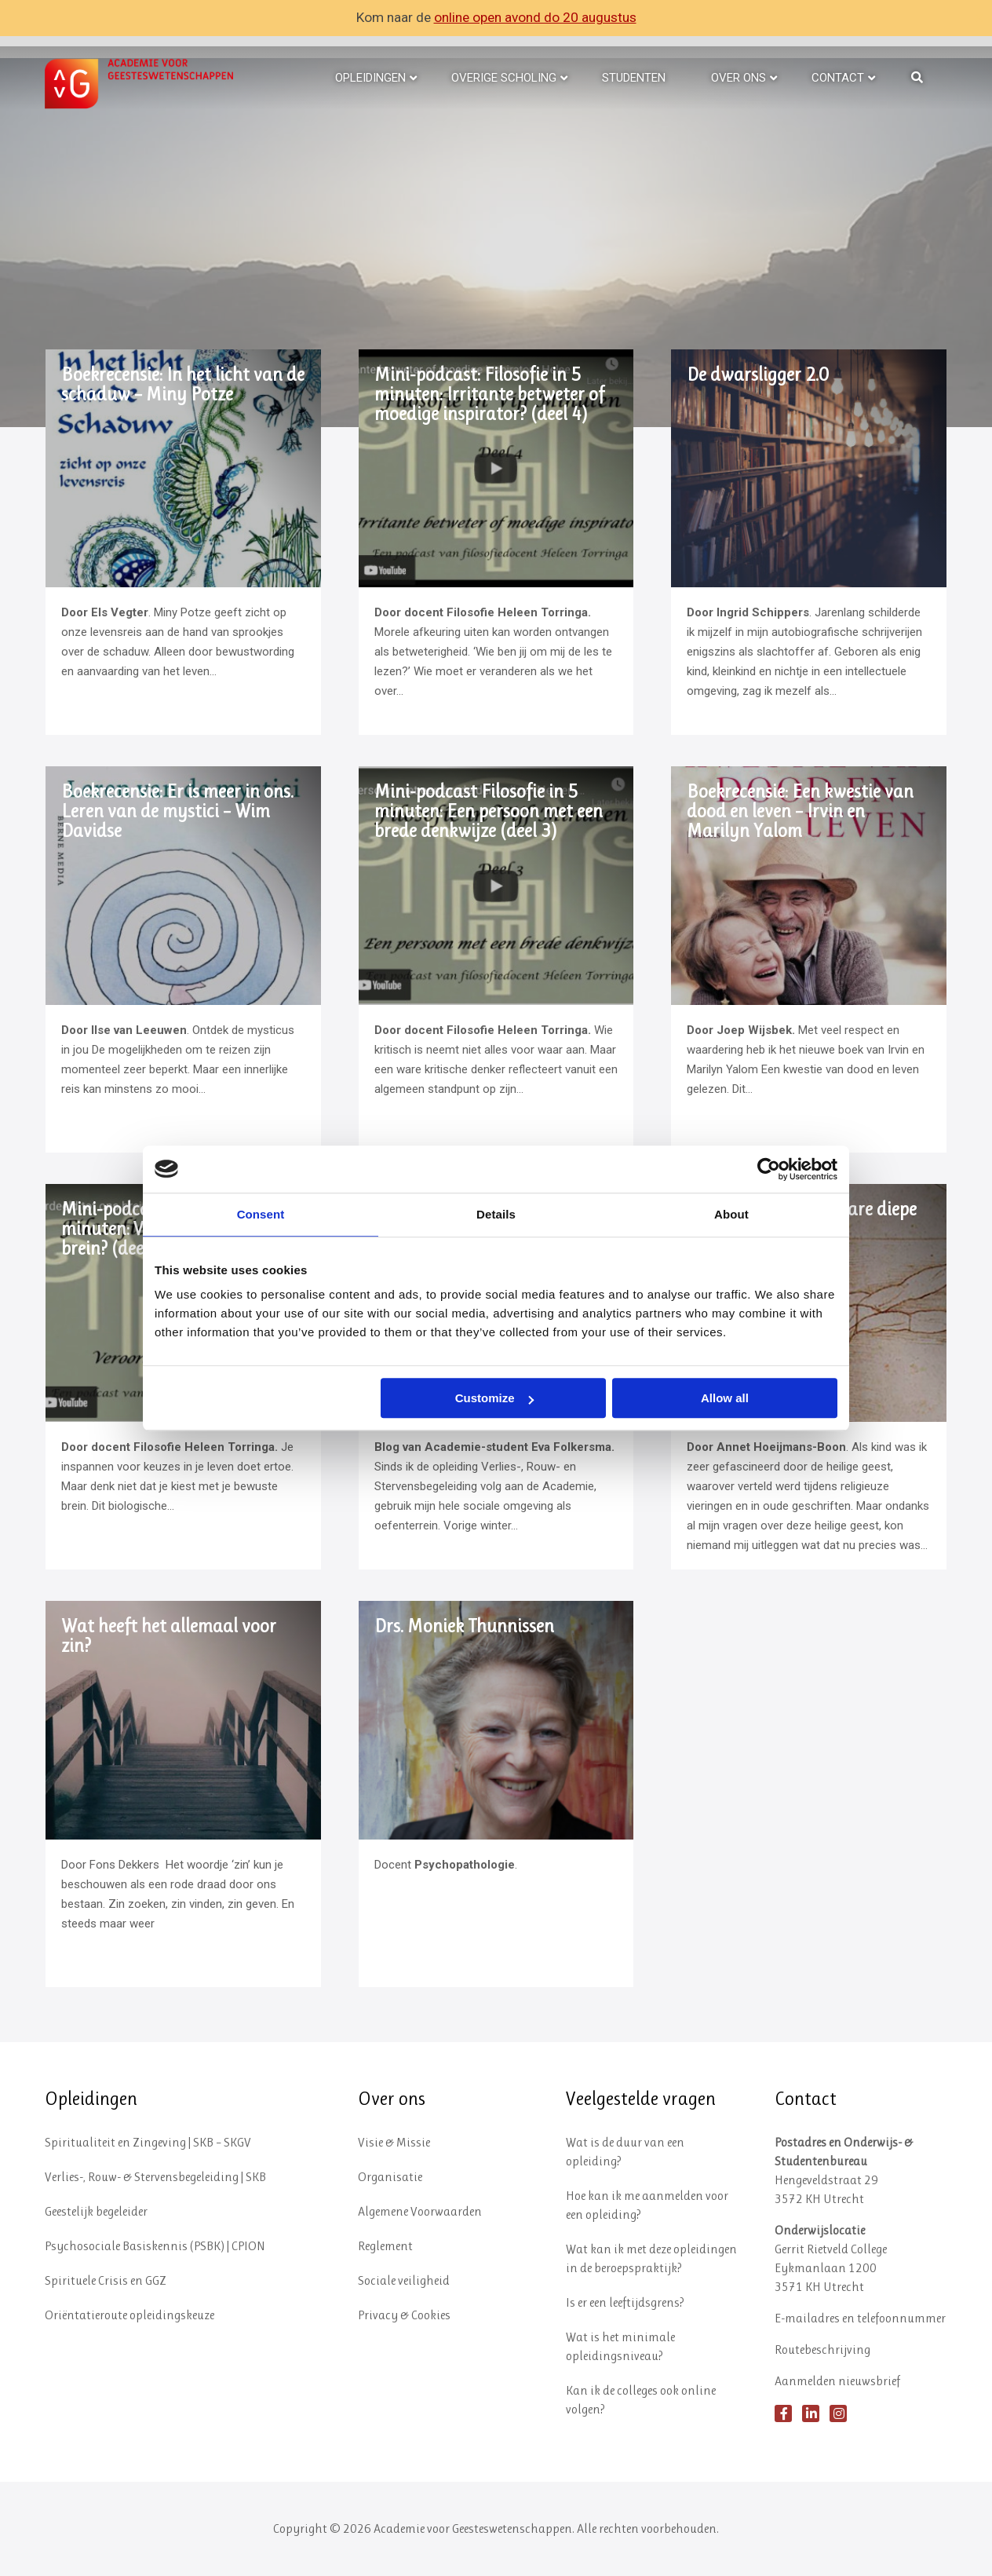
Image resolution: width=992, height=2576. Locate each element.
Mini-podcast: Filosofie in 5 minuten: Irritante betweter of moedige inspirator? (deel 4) (489, 394)
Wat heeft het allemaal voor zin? (168, 1636)
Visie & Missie (394, 2142)
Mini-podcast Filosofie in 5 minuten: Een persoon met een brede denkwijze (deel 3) (488, 811)
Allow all (725, 1398)
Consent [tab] (261, 1214)
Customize (494, 1398)
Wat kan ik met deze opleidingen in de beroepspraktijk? (651, 2258)
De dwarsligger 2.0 (758, 375)
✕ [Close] (979, 18)
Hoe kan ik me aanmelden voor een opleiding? (647, 2205)
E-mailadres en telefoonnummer (860, 2318)
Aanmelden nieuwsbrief (837, 2380)
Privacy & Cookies (404, 2314)
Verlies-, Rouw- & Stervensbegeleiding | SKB (155, 2176)
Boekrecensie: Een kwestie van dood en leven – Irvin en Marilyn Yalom (800, 811)
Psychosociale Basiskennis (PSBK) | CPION (155, 2245)
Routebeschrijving (822, 2349)
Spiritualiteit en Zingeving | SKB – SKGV (148, 2142)
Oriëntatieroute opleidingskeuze (129, 2314)
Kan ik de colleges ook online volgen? (641, 2400)
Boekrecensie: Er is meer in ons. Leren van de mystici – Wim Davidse (177, 811)
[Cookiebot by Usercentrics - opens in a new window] (768, 1169)
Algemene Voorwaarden (420, 2211)
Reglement (385, 2245)
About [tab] (731, 1214)
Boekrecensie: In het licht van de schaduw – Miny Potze (183, 384)
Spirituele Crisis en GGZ (105, 2280)
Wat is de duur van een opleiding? (625, 2152)
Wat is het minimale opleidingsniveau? (620, 2346)
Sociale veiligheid (404, 2280)
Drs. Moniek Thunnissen (464, 1626)
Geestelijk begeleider (96, 2211)
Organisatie (390, 2176)
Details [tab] (496, 1214)
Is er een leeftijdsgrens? (625, 2302)
